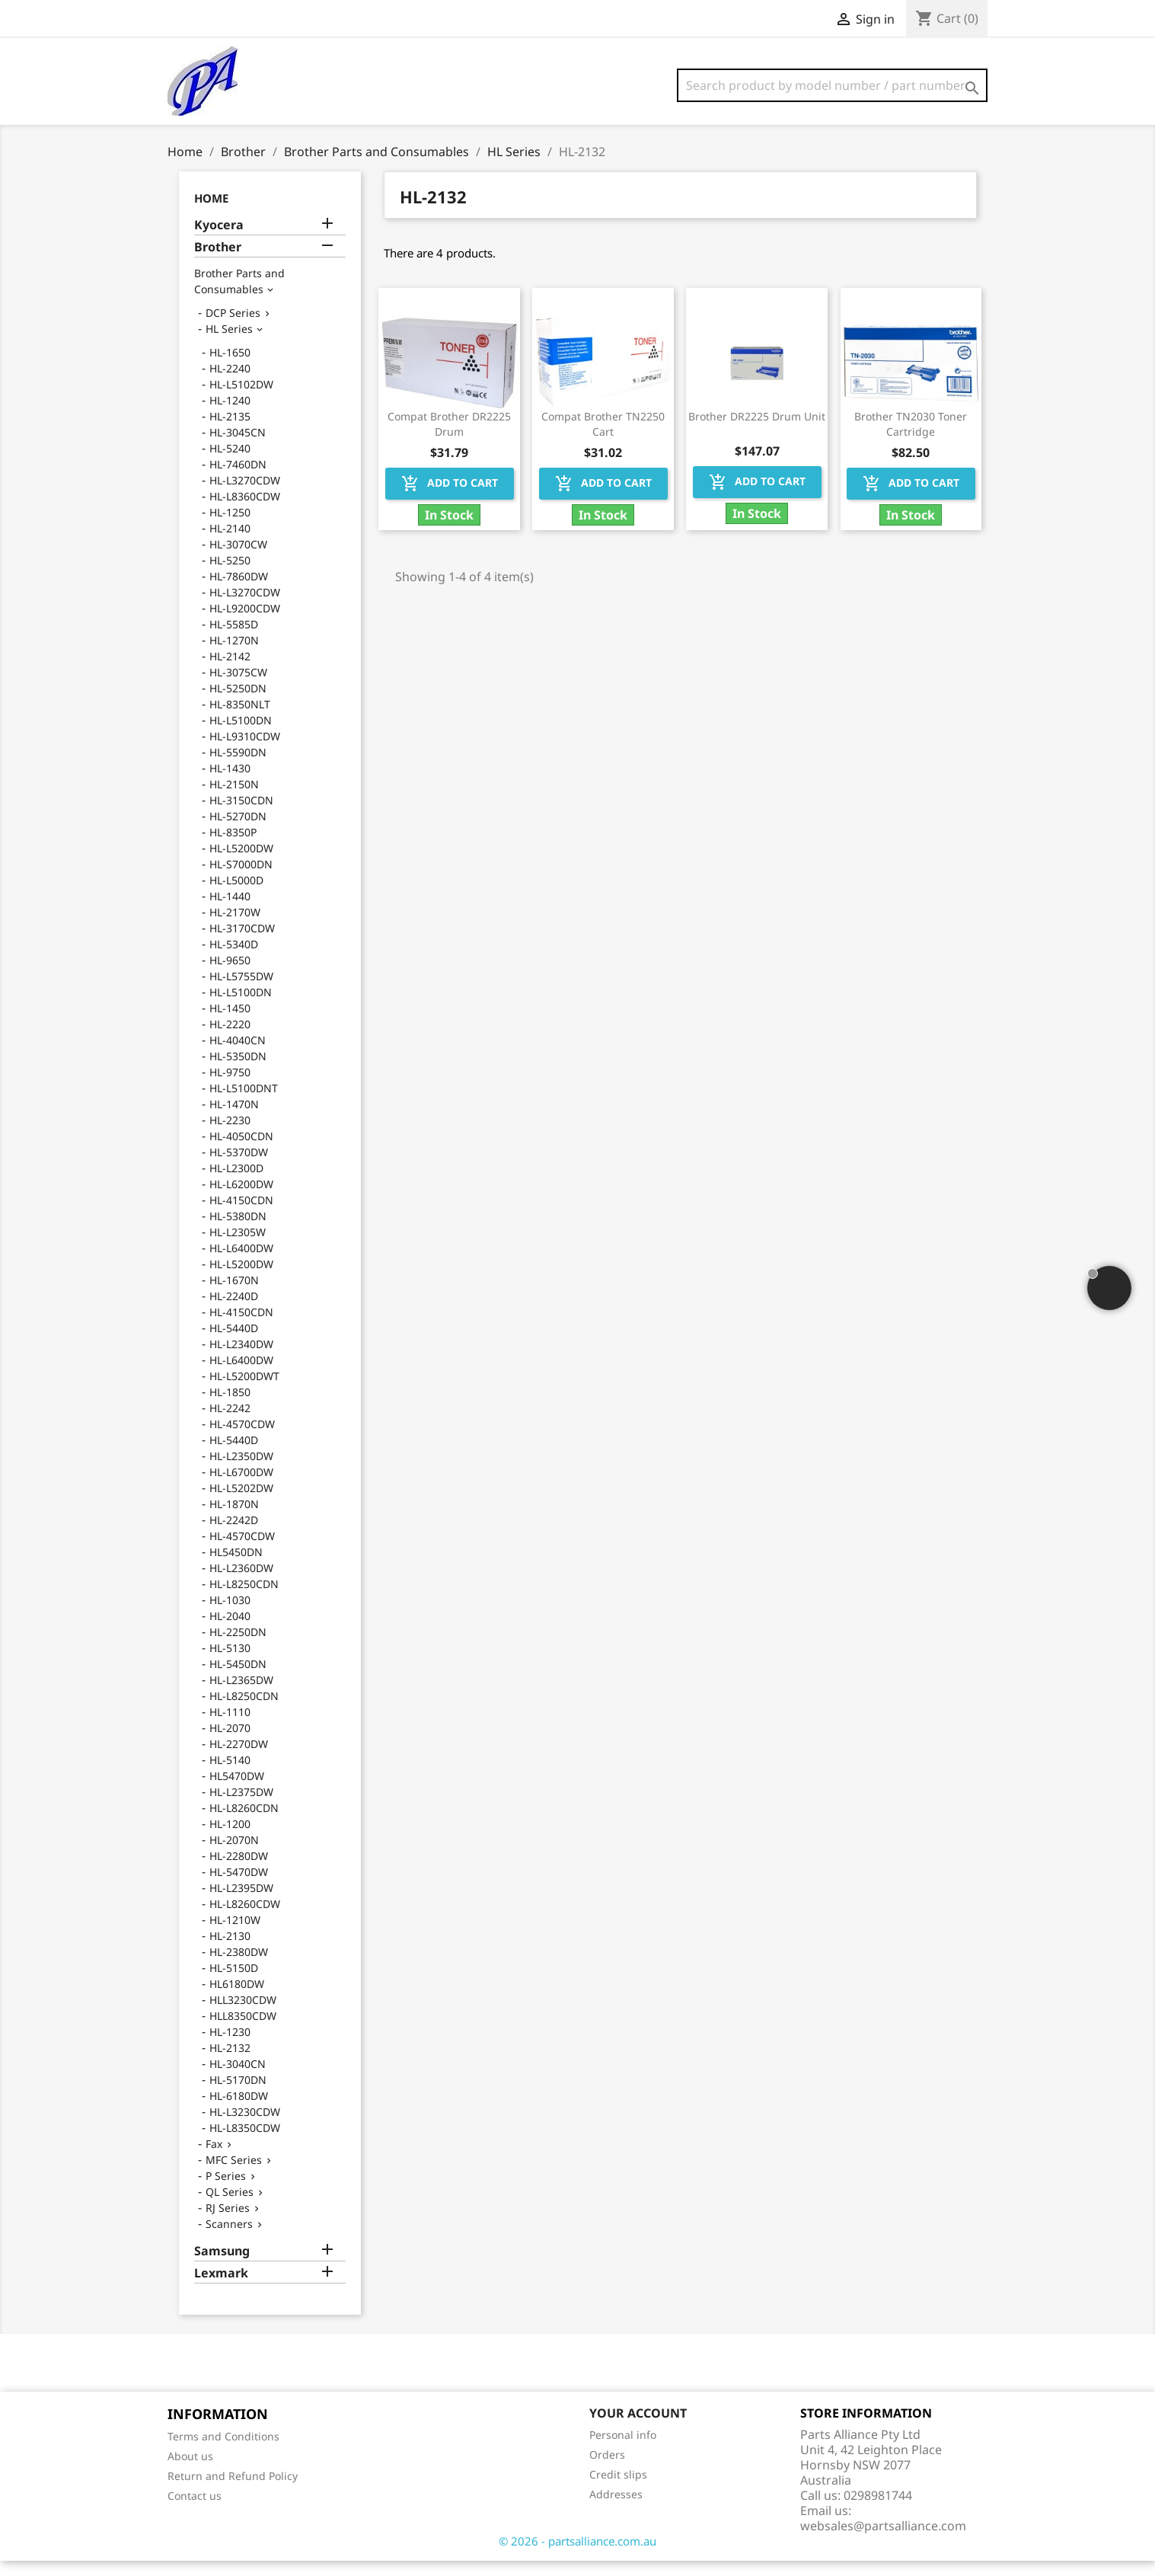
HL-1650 (229, 367)
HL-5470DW (238, 1887)
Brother (217, 262)
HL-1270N (234, 655)
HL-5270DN (237, 831)
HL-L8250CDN (244, 1599)
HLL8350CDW (242, 2031)
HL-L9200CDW (244, 623)
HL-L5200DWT (244, 1391)
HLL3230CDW (242, 2015)
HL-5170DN (237, 2095)
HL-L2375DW (241, 1807)
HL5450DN (236, 1567)
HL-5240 (229, 463)
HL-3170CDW (242, 943)
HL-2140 (229, 543)
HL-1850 (229, 1407)
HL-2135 (229, 431)
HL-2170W (234, 927)
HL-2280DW (238, 1871)
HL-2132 (229, 2063)
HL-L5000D (236, 895)
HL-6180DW (238, 2111)
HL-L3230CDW (244, 2127)
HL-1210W (234, 1935)
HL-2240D (233, 1311)
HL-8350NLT (239, 719)
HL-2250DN (237, 1647)
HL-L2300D (236, 1183)
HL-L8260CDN (244, 1823)
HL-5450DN (237, 1679)
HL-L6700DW (241, 1487)
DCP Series (233, 328)
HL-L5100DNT (243, 1103)
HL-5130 (229, 1663)
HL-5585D (233, 639)
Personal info (622, 2450)
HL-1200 (229, 1839)
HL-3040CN (237, 2079)
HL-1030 (229, 1615)
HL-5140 (229, 1775)
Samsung (222, 2266)
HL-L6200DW (241, 1199)
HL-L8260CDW (244, 1919)
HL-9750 (229, 1087)
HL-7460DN (237, 479)
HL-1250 (229, 527)
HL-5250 (229, 575)
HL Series (229, 344)
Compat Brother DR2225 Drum (449, 439)
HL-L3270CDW (244, 495)
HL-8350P (233, 847)
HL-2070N (234, 1855)
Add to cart (449, 499)
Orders (607, 2470)
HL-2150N (234, 799)
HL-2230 (229, 1135)
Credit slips (618, 2489)
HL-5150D (233, 1983)
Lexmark (221, 2288)
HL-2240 (229, 383)
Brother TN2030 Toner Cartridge (910, 439)
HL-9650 (229, 975)
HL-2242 (229, 1423)
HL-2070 (229, 1743)
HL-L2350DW (241, 1471)
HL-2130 (229, 1951)
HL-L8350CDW (244, 2143)
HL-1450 (229, 1023)
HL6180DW (236, 1999)
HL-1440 (229, 911)
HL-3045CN (237, 447)
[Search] (832, 85)
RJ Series (228, 2223)
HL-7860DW (238, 591)
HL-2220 (229, 1039)
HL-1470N (234, 1119)
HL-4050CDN (241, 1151)
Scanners (229, 2239)
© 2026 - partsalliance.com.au (577, 2556)
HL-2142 (229, 671)
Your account (638, 2428)
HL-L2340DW (241, 1359)
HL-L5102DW (241, 399)
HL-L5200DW (241, 863)
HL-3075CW (238, 687)
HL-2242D (233, 1535)
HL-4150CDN (241, 1215)
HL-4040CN (237, 1055)
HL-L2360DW (241, 1583)
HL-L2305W (237, 1247)
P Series (226, 2191)
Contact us (195, 2511)
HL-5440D (233, 1343)
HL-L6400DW (241, 1263)
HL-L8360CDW (244, 511)
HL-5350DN (237, 1071)
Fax (214, 2159)
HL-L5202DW (241, 1503)
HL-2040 (229, 1631)
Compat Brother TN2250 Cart (603, 439)
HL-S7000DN (241, 879)
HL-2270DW (238, 1759)
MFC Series (234, 2175)
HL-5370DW (238, 1167)
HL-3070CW (238, 559)
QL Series (230, 2207)
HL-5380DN (237, 1231)
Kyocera (219, 240)
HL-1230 (229, 2047)
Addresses (616, 2509)
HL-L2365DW (241, 1695)
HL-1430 (229, 783)
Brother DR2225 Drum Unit (756, 431)
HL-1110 (229, 1727)
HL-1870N (234, 1519)
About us (190, 2471)
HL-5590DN (237, 767)
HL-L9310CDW (244, 751)
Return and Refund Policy (233, 2491)
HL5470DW (236, 1791)
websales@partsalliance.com (883, 2541)
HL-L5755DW (241, 991)
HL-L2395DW (241, 1903)
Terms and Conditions (223, 2451)
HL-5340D (233, 959)
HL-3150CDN (241, 815)
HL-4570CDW (242, 1439)
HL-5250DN (237, 703)
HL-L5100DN (240, 735)
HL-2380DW (238, 1967)
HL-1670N (234, 1295)
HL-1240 (229, 415)
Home (211, 213)
